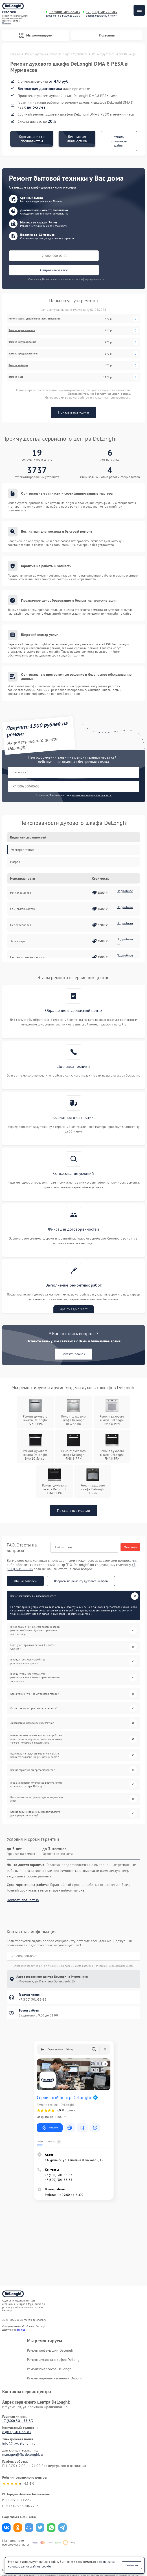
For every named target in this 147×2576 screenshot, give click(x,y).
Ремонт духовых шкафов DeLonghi (55, 2360)
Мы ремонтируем (35, 35)
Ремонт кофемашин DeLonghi (50, 2351)
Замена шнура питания (22, 341)
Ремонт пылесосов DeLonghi (49, 2369)
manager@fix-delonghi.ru (22, 2455)
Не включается (20, 894)
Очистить (130, 1548)
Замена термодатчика (22, 330)
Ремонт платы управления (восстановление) (35, 318)
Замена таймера (18, 365)
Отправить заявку (54, 270)
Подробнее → (125, 893)
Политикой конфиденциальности (114, 1966)
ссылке (21, 2330)
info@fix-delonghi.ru (18, 2444)
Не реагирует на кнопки (27, 958)
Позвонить (106, 35)
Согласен (131, 2565)
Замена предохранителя (23, 353)
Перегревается (20, 926)
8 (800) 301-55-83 (16, 2432)
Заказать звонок (73, 1355)
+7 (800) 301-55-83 (64, 12)
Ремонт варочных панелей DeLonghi (56, 2379)
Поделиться (6, 2528)
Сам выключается (22, 910)
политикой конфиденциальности (92, 795)
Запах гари (18, 942)
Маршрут (50, 2128)
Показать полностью (23, 1900)
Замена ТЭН (16, 376)
